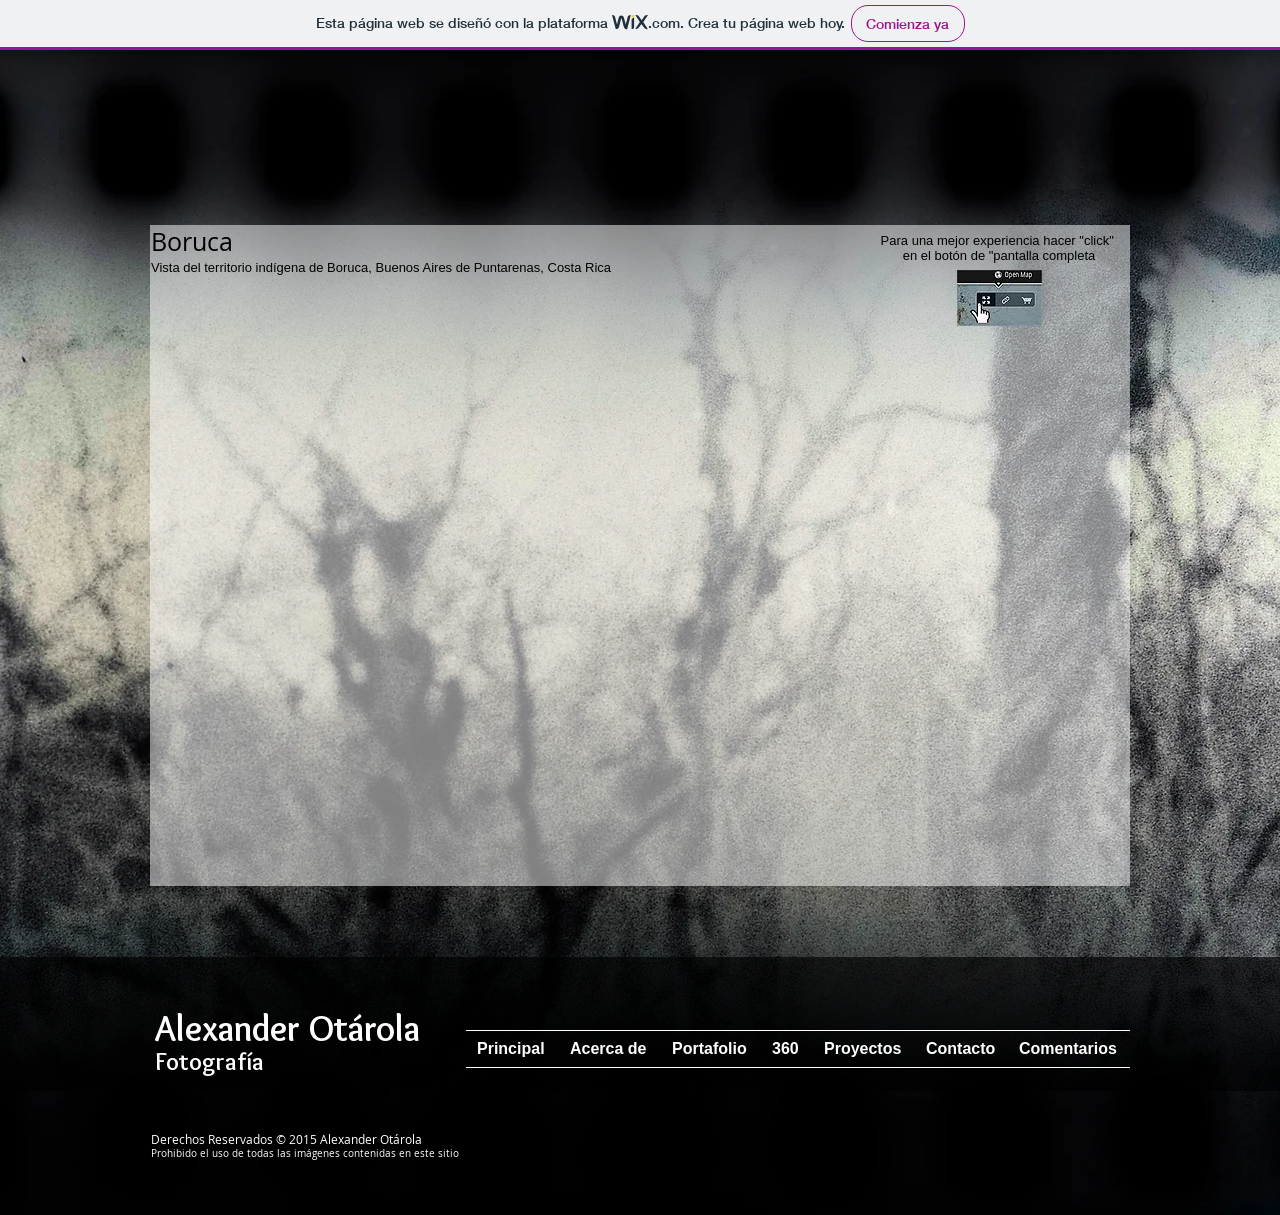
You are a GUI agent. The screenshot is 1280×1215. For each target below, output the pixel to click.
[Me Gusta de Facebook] (1031, 1160)
